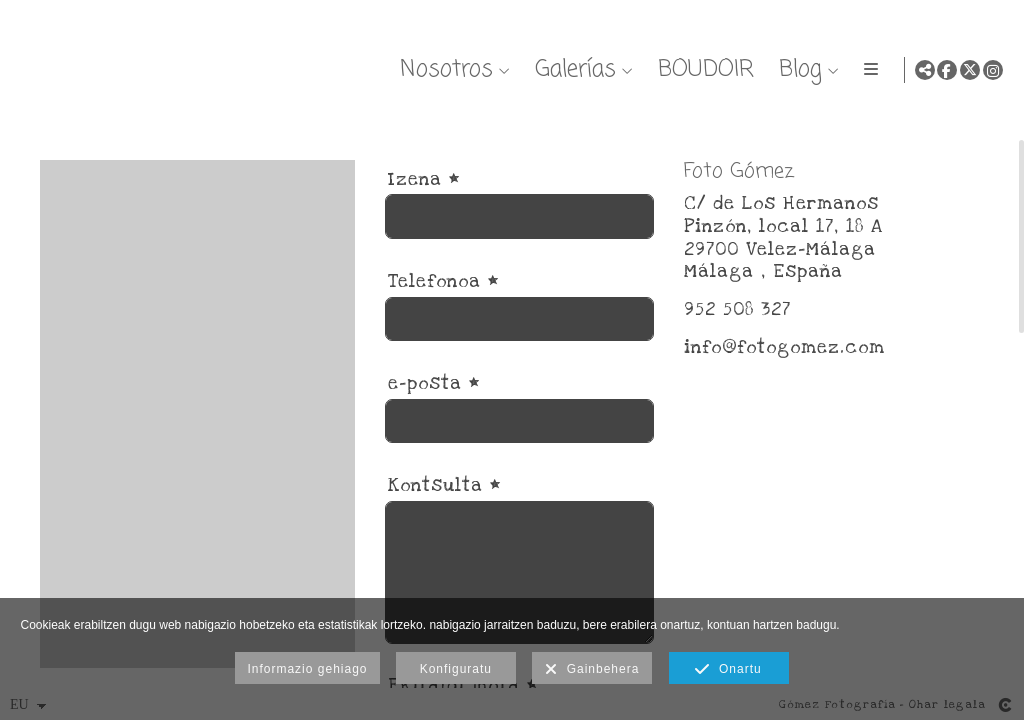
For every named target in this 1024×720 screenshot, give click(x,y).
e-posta (434, 403)
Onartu (728, 670)
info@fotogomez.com (784, 367)
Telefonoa (443, 301)
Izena (424, 199)
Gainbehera (592, 670)
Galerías (571, 69)
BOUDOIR (702, 69)
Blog (796, 69)
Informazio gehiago (307, 669)
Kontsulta (444, 506)
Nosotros (442, 69)
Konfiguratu (456, 669)
